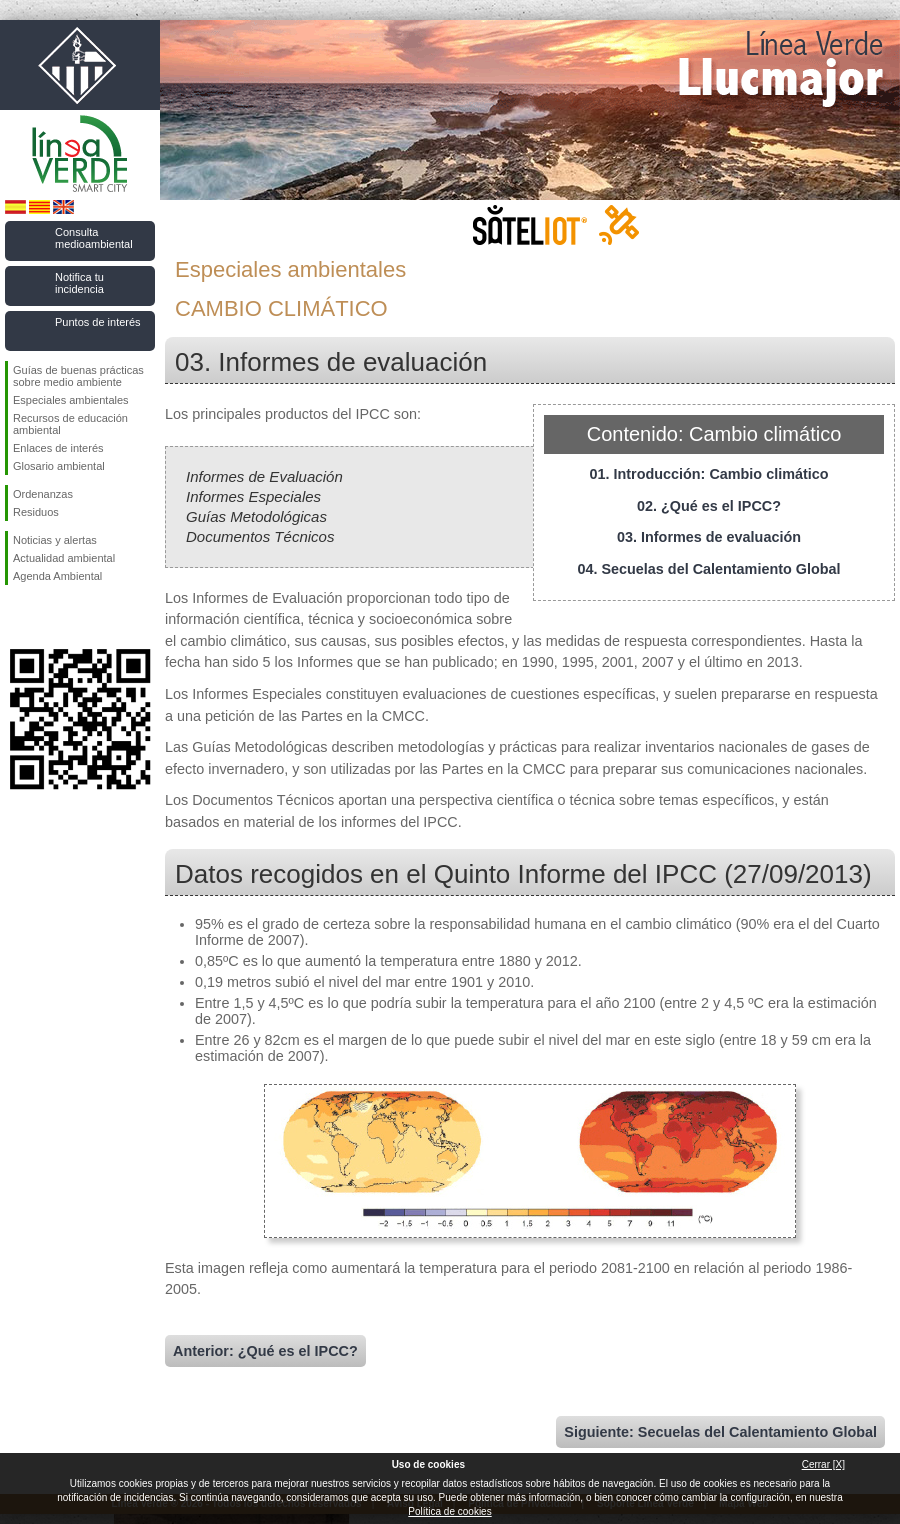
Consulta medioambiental (94, 238)
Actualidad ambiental (64, 558)
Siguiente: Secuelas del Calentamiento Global (720, 1432)
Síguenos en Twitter (50, 617)
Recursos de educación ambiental (70, 424)
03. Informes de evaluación (709, 537)
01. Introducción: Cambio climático (708, 474)
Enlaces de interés (58, 448)
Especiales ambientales (71, 400)
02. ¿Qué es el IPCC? (709, 506)
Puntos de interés (98, 322)
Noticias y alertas (55, 540)
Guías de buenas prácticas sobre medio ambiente (78, 376)
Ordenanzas (43, 494)
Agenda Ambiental (57, 576)
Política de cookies (449, 1511)
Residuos (36, 512)
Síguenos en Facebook (17, 617)
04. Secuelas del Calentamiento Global (708, 569)
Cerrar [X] (823, 1464)
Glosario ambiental (59, 466)
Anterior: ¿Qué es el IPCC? (265, 1351)
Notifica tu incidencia (79, 283)
